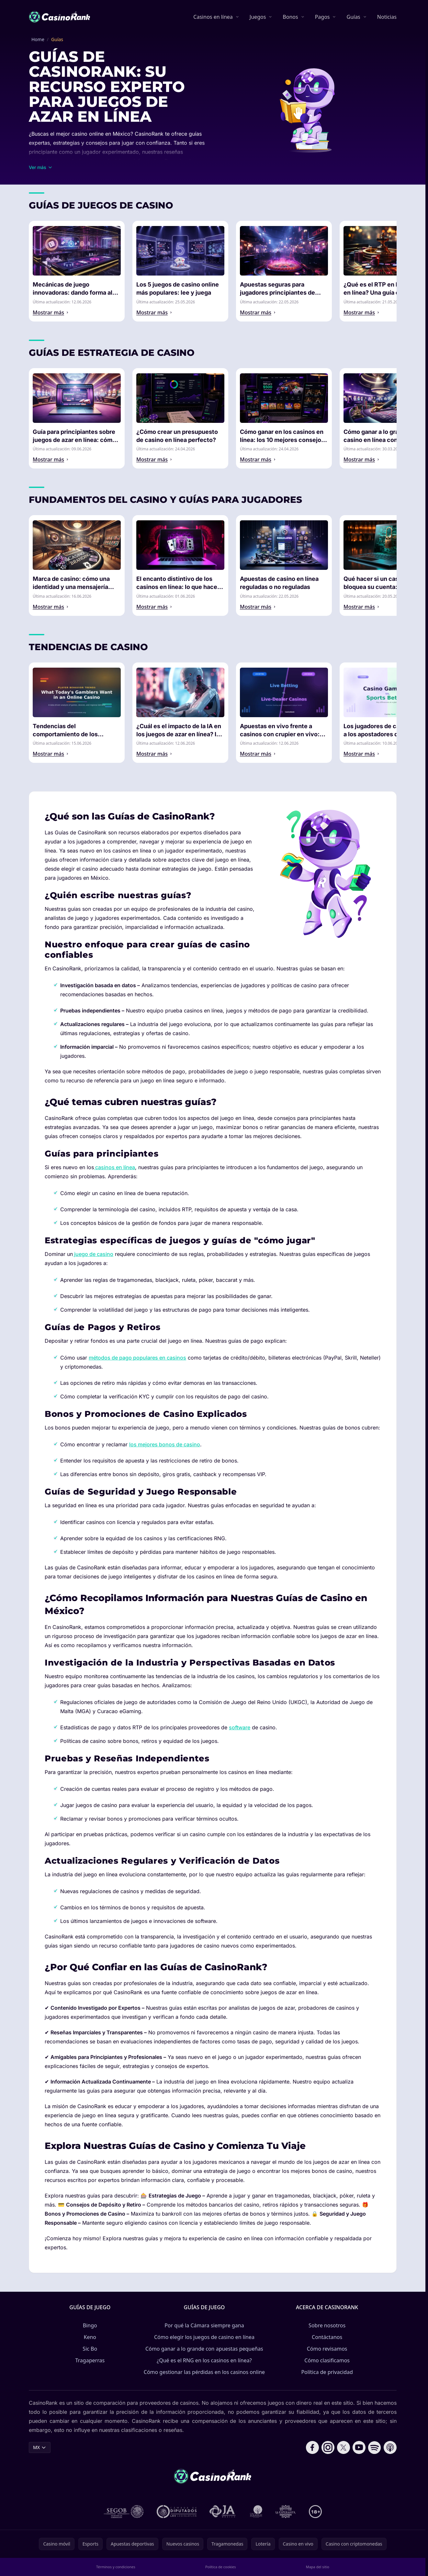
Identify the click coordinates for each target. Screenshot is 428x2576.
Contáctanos (327, 2337)
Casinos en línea (213, 16)
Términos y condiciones (115, 2566)
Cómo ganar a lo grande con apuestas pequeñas (204, 2348)
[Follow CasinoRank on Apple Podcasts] (390, 2447)
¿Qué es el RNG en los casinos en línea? (204, 2360)
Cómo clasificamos (327, 2360)
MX (39, 2447)
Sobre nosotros (327, 2325)
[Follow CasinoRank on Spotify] (374, 2447)
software (239, 1727)
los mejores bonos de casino (164, 1444)
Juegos (258, 16)
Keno (90, 2337)
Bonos (290, 16)
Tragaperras (90, 2360)
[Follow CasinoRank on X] (343, 2447)
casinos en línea (114, 1167)
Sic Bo (90, 2348)
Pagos (322, 16)
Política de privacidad (327, 2372)
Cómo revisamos (327, 2348)
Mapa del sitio (317, 2566)
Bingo (90, 2325)
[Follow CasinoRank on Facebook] (312, 2447)
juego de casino (93, 1254)
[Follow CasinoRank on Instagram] (327, 2447)
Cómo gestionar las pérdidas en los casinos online (204, 2372)
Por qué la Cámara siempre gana (204, 2325)
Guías (353, 16)
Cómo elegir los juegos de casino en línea (204, 2337)
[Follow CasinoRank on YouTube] (359, 2447)
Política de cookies (220, 2566)
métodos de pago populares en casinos (137, 1357)
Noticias (387, 16)
